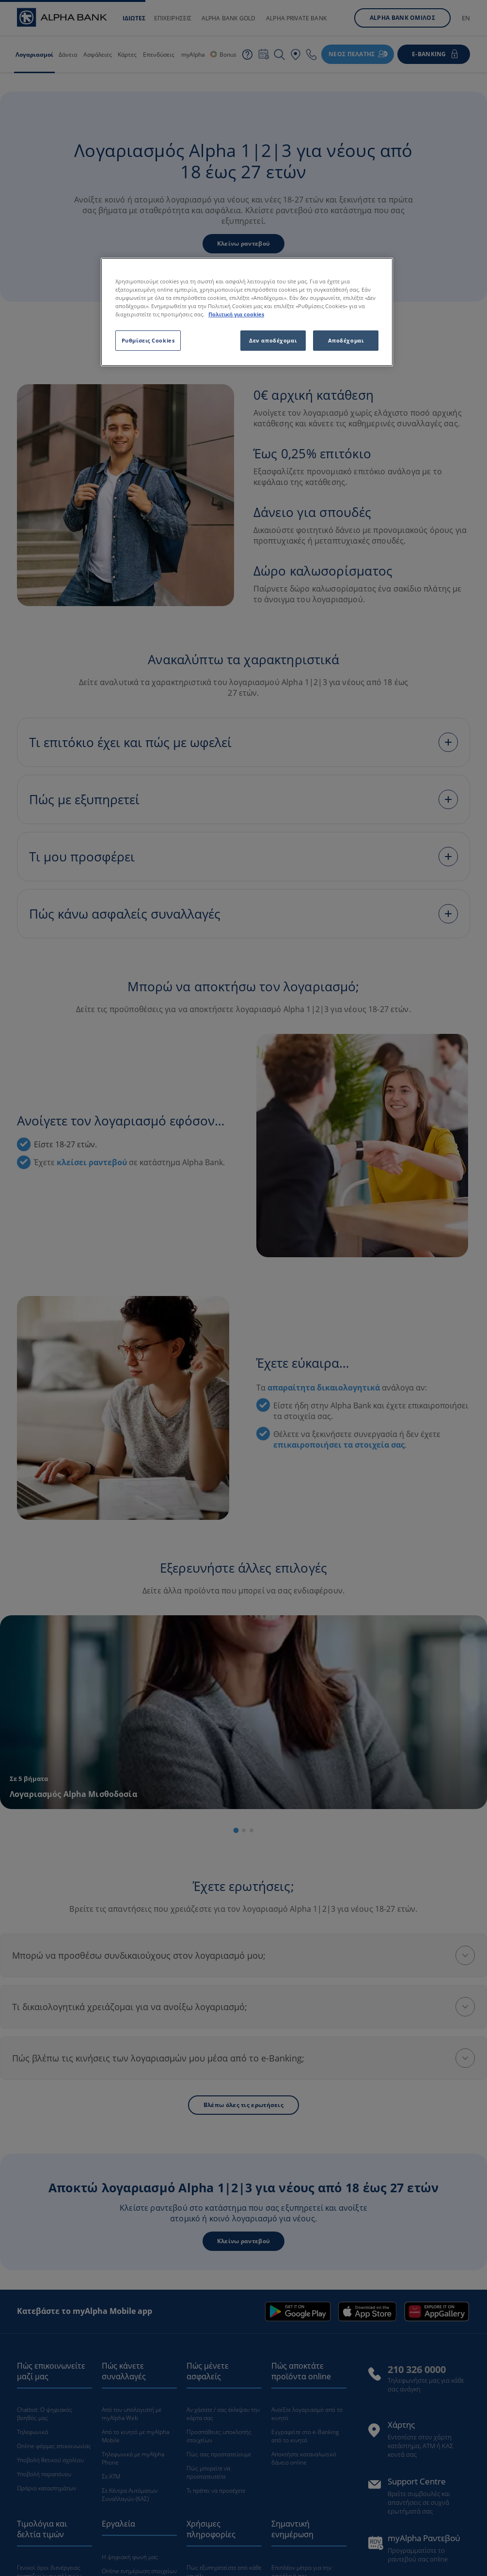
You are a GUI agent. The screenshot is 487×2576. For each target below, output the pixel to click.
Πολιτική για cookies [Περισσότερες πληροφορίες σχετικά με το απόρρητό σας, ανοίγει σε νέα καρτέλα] (236, 314)
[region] (247, 312)
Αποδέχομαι (346, 340)
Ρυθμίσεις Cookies (148, 340)
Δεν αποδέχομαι (273, 340)
